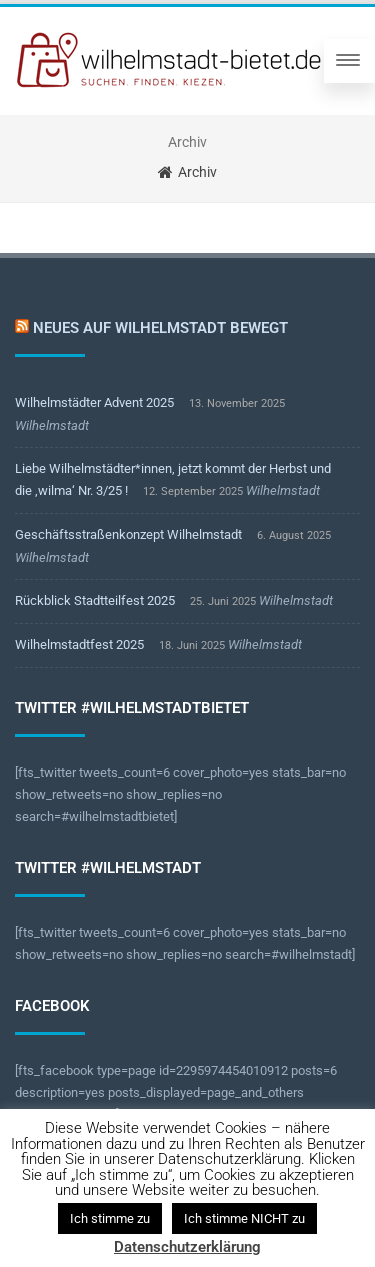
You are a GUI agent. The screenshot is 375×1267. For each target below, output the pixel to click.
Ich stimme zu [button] (110, 1218)
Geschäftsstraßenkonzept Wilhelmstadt (128, 534)
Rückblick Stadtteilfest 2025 (95, 600)
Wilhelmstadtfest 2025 (79, 644)
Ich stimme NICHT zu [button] (244, 1218)
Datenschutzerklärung (187, 1247)
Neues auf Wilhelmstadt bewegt (160, 328)
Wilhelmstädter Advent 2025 (94, 402)
